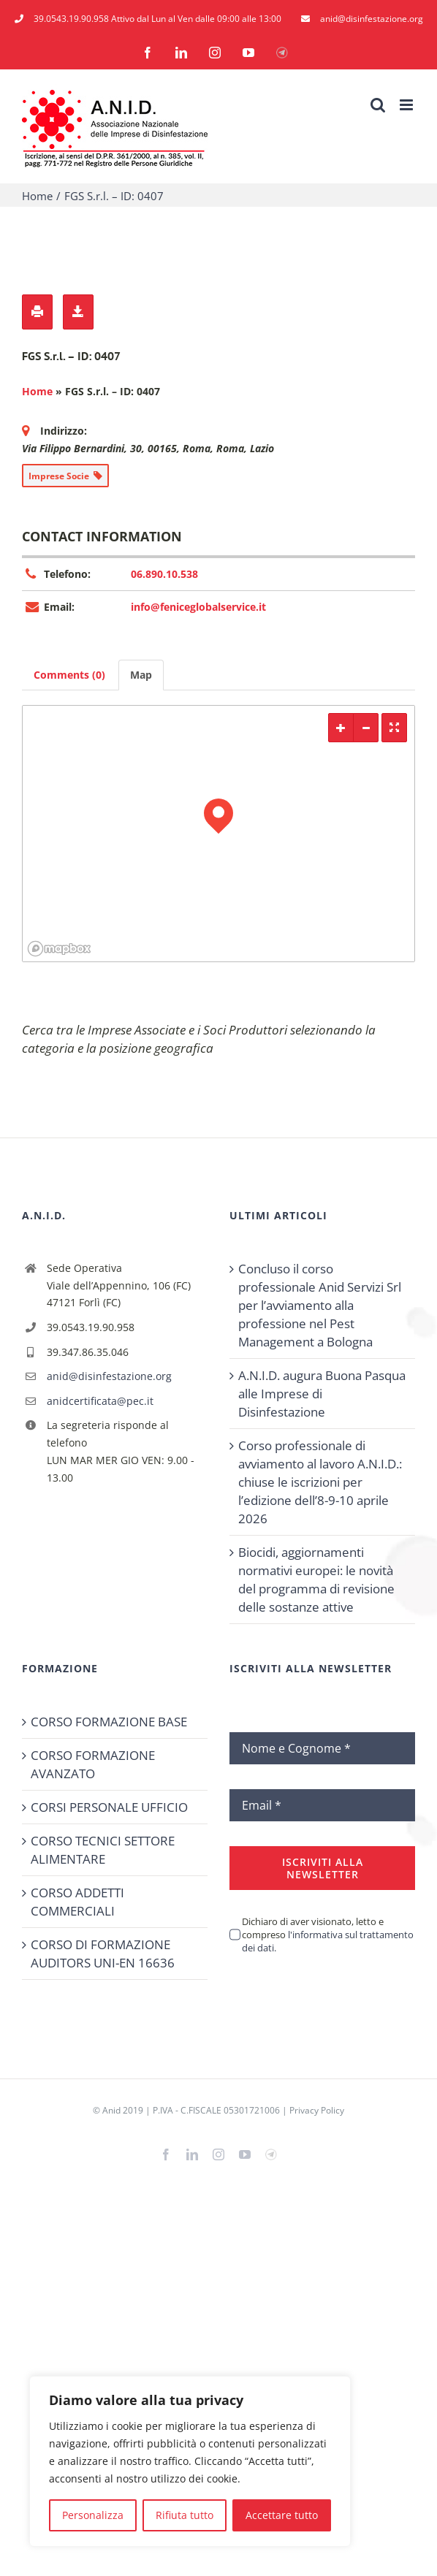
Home (37, 391)
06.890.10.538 (164, 574)
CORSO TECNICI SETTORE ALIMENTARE (103, 1849)
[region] (190, 2461)
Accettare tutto (282, 2515)
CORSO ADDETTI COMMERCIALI (77, 1901)
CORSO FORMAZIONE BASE (109, 1721)
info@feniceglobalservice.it (198, 607)
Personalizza (92, 2515)
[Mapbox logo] (59, 948)
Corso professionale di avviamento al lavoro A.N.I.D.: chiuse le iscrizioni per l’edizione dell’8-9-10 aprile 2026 (320, 1482)
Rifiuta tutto (184, 2515)
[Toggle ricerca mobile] (377, 105)
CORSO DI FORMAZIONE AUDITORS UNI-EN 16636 (103, 1953)
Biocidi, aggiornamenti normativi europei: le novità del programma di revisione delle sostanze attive (316, 1579)
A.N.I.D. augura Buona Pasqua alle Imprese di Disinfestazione (322, 1393)
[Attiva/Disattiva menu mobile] (407, 105)
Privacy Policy (316, 2110)
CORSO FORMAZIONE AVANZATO (93, 1764)
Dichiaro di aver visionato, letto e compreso (328, 1934)
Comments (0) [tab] (69, 675)
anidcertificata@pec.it (100, 1401)
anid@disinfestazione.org (109, 1376)
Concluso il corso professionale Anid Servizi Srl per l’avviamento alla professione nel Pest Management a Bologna (319, 1305)
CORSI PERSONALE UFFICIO (109, 1807)
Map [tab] (141, 675)
